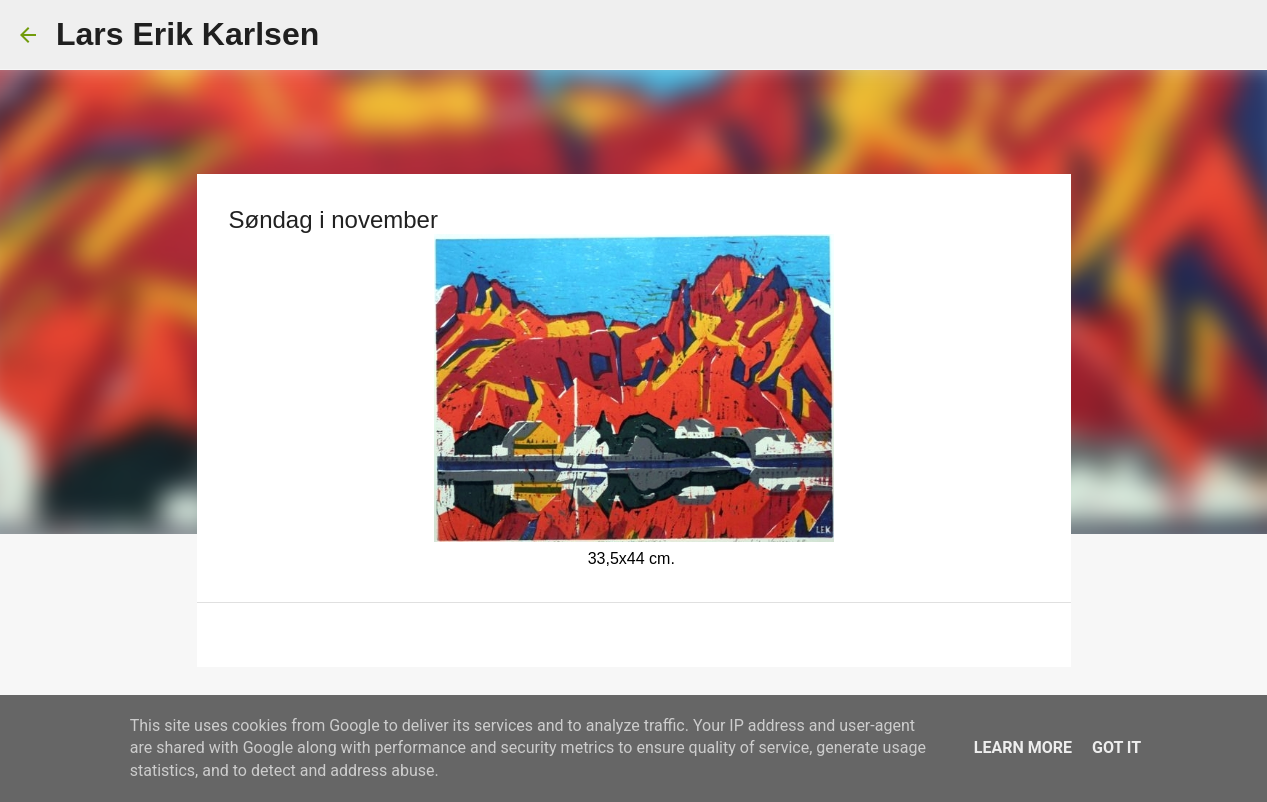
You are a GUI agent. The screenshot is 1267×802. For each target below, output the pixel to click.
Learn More (1023, 747)
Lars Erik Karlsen (187, 34)
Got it (1116, 747)
